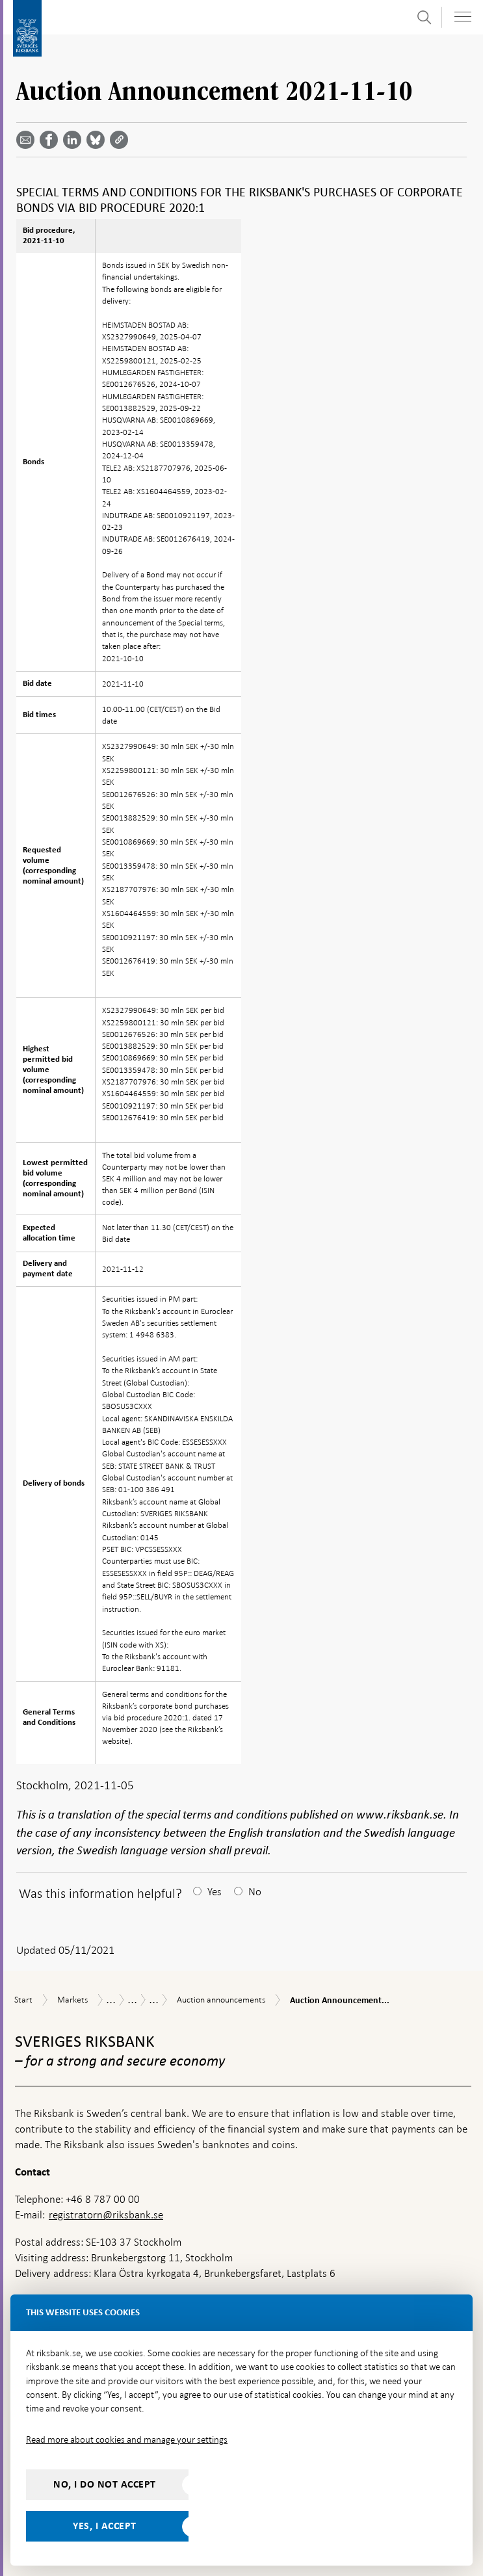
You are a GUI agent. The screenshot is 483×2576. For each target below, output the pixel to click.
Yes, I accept (105, 2526)
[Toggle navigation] (463, 16)
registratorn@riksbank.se (106, 2215)
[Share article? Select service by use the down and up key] (74, 140)
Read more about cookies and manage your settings (127, 2439)
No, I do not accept (104, 2484)
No (254, 1892)
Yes (214, 1892)
